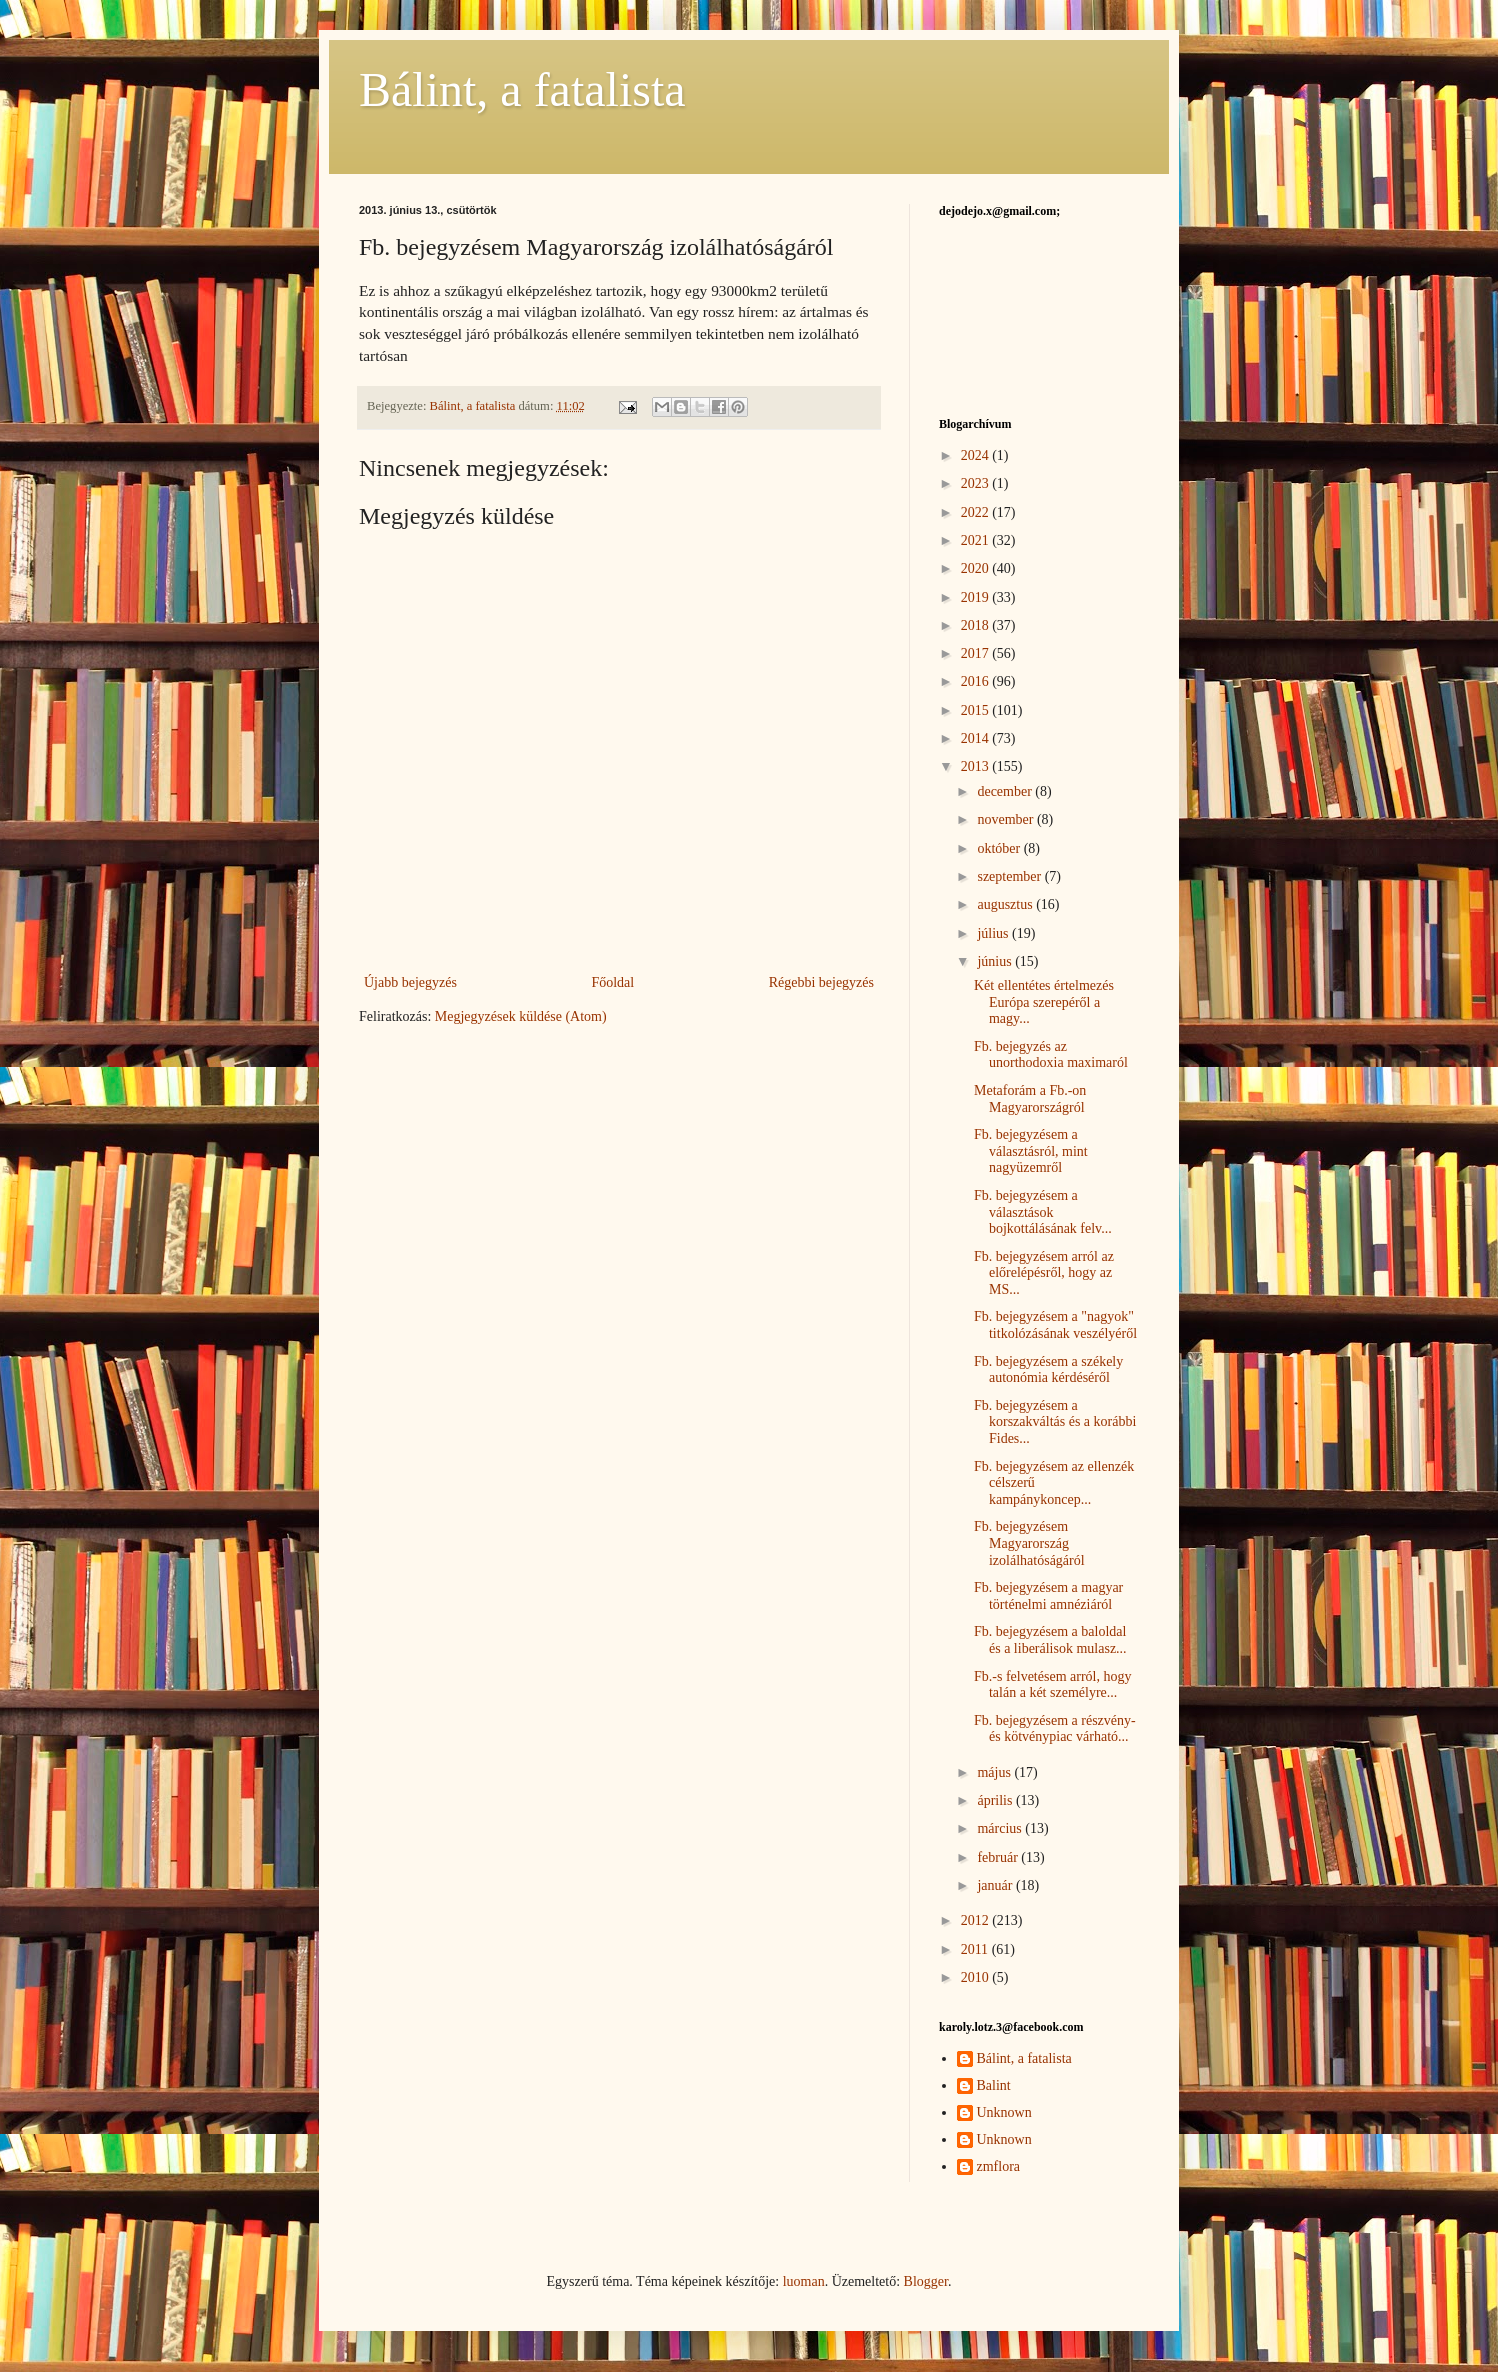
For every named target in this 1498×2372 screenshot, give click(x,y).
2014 (977, 738)
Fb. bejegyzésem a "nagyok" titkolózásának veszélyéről (1055, 1325)
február (999, 1857)
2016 (977, 681)
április (996, 1800)
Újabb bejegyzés (410, 982)
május (995, 1772)
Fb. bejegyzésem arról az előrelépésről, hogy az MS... (1044, 1273)
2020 (977, 568)
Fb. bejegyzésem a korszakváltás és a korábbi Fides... (1055, 1422)
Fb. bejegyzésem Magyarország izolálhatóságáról (1029, 1543)
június (996, 961)
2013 (977, 766)
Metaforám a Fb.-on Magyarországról (1030, 1099)
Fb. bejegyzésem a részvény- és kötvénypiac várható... (1055, 1729)
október (1000, 848)
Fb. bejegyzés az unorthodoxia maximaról (1051, 1055)
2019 (977, 597)
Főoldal (612, 982)
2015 (977, 710)
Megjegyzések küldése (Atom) (521, 1016)
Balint (994, 2085)
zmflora (999, 2166)
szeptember (1010, 876)
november (1006, 819)
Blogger (926, 2281)
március (1001, 1828)
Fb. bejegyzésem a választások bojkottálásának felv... (1043, 1212)
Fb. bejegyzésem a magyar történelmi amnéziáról (1048, 1596)
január (996, 1885)
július (994, 933)
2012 (977, 1920)
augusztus (1006, 904)
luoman (804, 2281)
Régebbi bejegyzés (821, 982)
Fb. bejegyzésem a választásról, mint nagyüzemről (1031, 1151)
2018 (977, 625)
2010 (977, 1977)
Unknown (1004, 2112)
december (1006, 791)
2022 (977, 512)
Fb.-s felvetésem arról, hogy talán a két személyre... (1052, 1685)
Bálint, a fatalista (522, 89)
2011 (976, 1949)
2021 (977, 540)
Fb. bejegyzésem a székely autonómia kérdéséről (1048, 1370)
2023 (977, 483)
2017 (977, 653)
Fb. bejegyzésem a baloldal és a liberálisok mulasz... (1050, 1640)
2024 (977, 455)
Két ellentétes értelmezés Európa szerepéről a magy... (1044, 1002)
